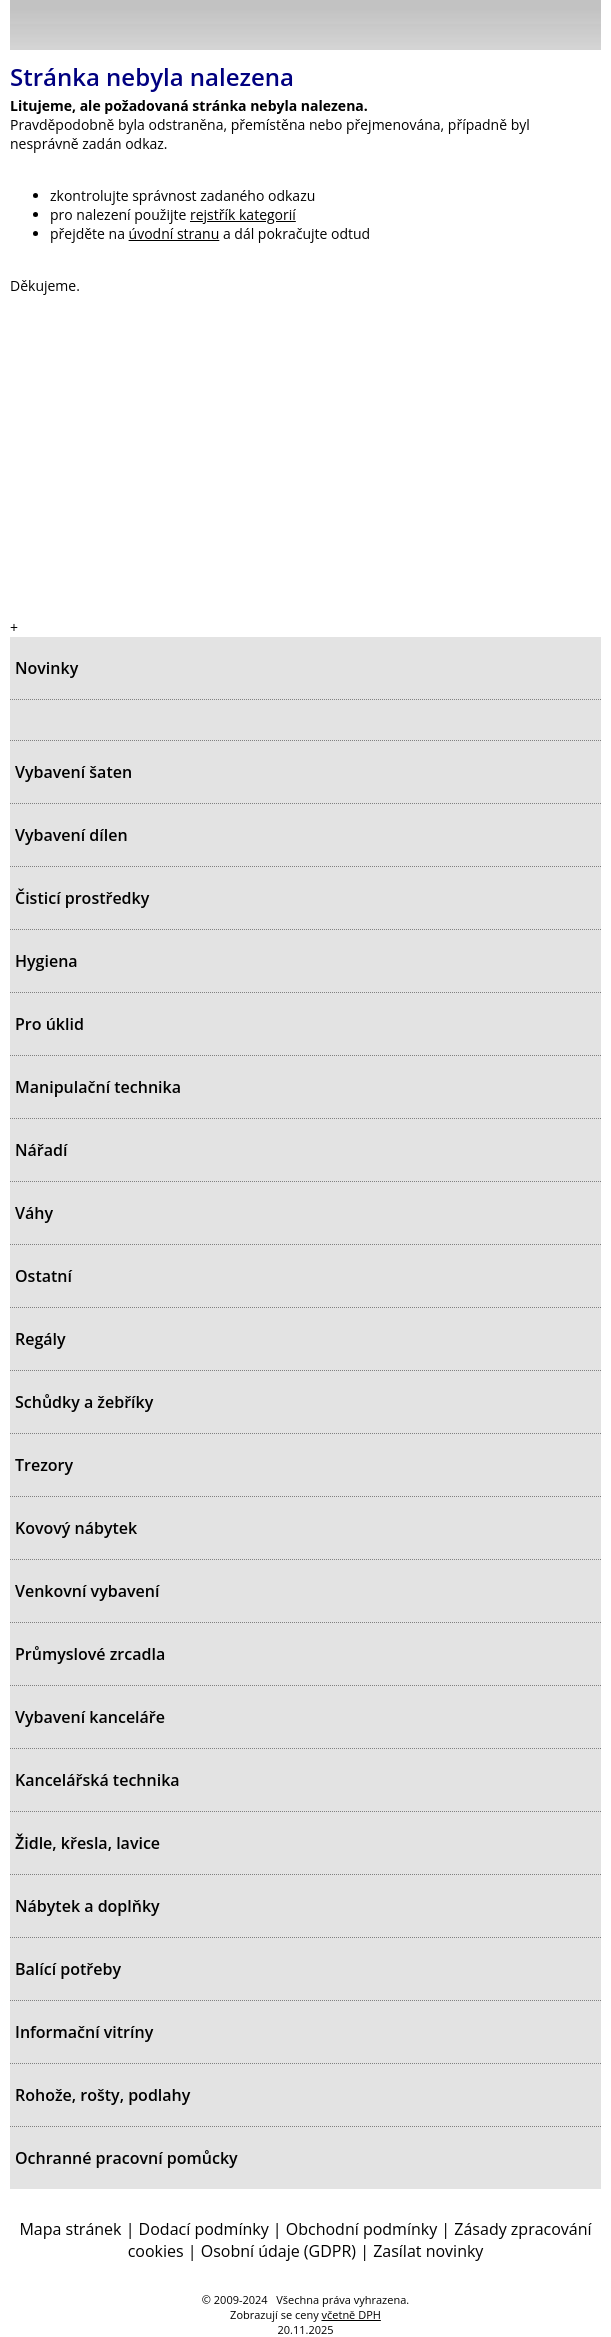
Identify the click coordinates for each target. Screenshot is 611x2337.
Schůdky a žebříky (84, 1402)
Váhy (34, 1213)
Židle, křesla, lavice (87, 1843)
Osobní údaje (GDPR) (278, 2251)
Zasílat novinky (428, 2251)
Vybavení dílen (71, 835)
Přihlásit (481, 24)
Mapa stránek (70, 2229)
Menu (31, 29)
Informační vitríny (84, 2032)
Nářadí (41, 1150)
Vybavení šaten (73, 772)
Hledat (526, 29)
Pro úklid (49, 1024)
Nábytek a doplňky (87, 1906)
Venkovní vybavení (87, 1591)
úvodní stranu (174, 233)
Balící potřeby (68, 1969)
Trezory (44, 1465)
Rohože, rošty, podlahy (102, 2095)
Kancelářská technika (97, 1780)
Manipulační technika (98, 1087)
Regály (40, 1339)
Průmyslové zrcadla (90, 1654)
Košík (581, 24)
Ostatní (43, 1276)
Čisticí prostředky (82, 898)
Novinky (46, 668)
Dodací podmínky (204, 2229)
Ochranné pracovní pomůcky (126, 2158)
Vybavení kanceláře (90, 1717)
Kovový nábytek (76, 1528)
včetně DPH (351, 2314)
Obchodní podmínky (361, 2229)
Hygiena (46, 961)
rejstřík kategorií (243, 214)
